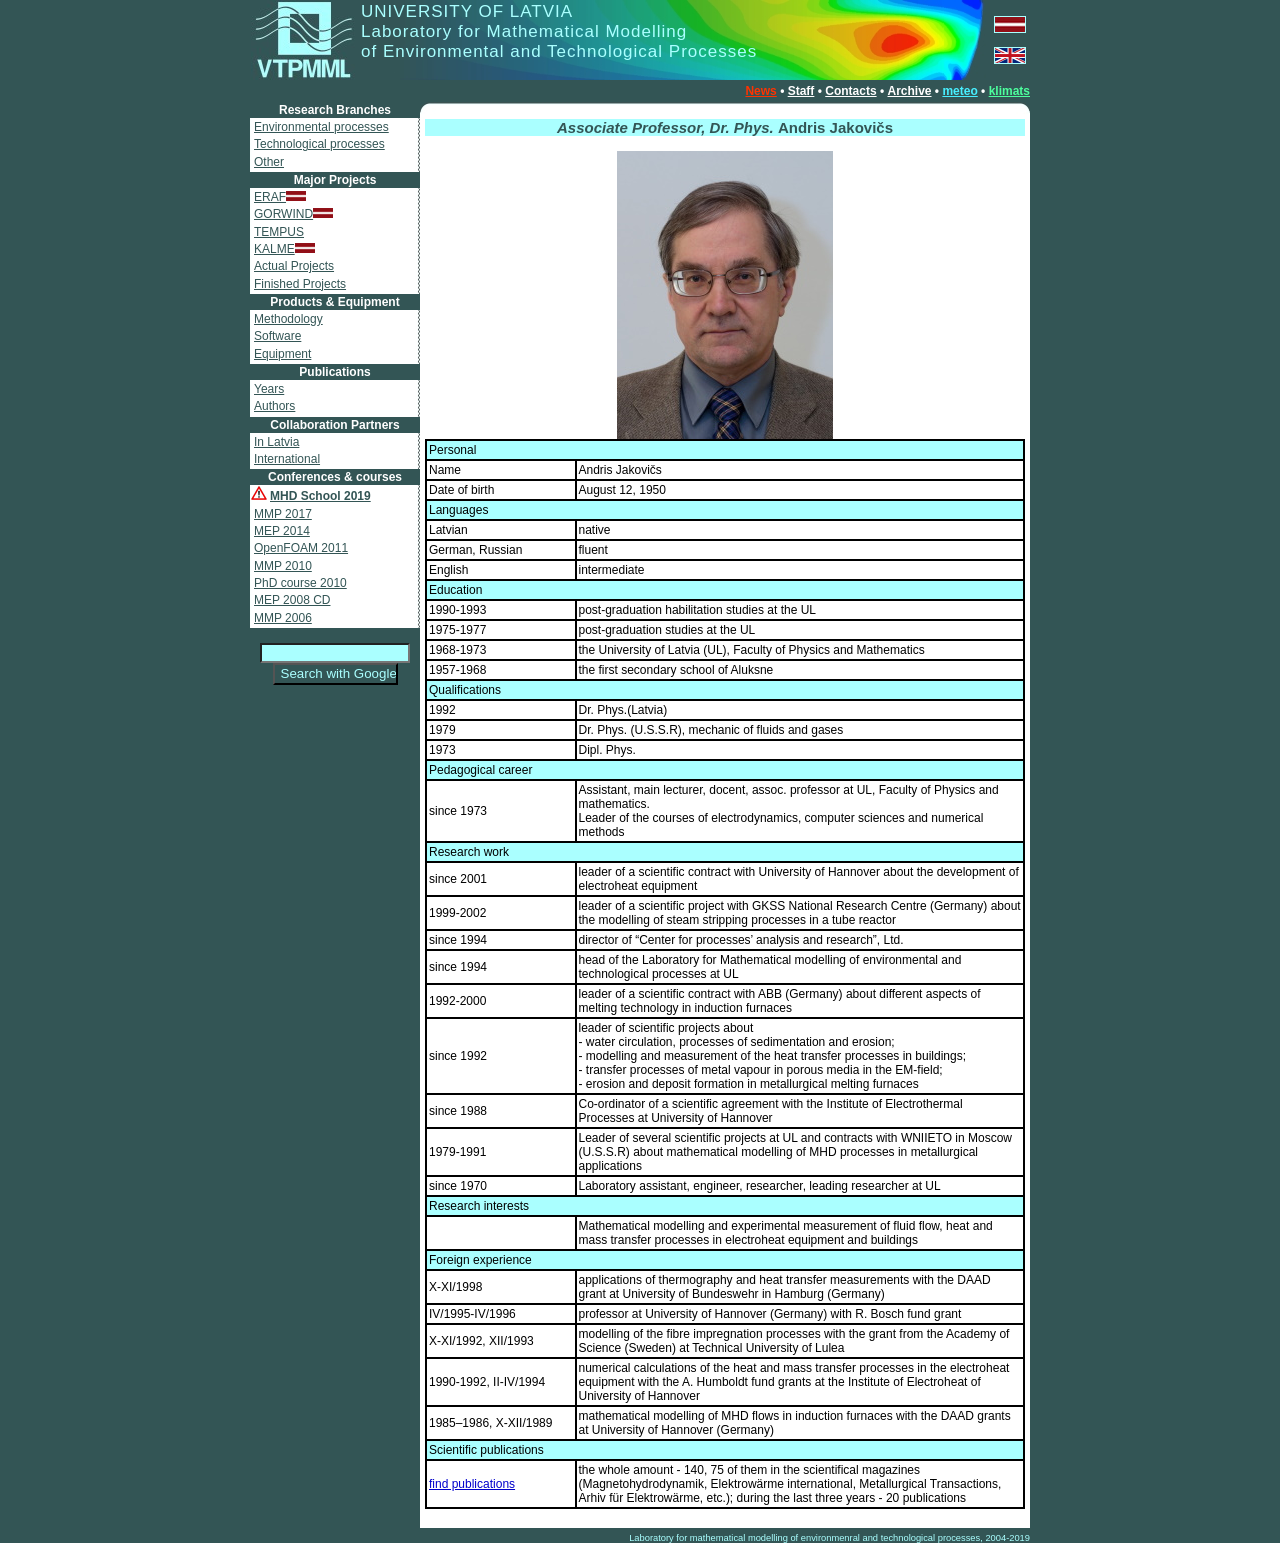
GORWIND (293, 214)
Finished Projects (300, 284)
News (760, 91)
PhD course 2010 (300, 583)
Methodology (288, 319)
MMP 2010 (283, 566)
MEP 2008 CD (292, 600)
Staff (801, 91)
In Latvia (276, 442)
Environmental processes (321, 127)
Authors (274, 406)
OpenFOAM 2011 (301, 548)
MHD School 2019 (320, 496)
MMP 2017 (283, 514)
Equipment (282, 354)
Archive (909, 91)
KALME (284, 249)
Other (269, 162)
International (287, 459)
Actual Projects (294, 266)
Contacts (850, 91)
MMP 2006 (283, 618)
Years (269, 389)
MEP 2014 (282, 531)
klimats (1009, 91)
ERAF (280, 197)
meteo (959, 91)
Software (277, 336)
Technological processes (319, 144)
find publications (472, 1484)
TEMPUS (279, 232)
